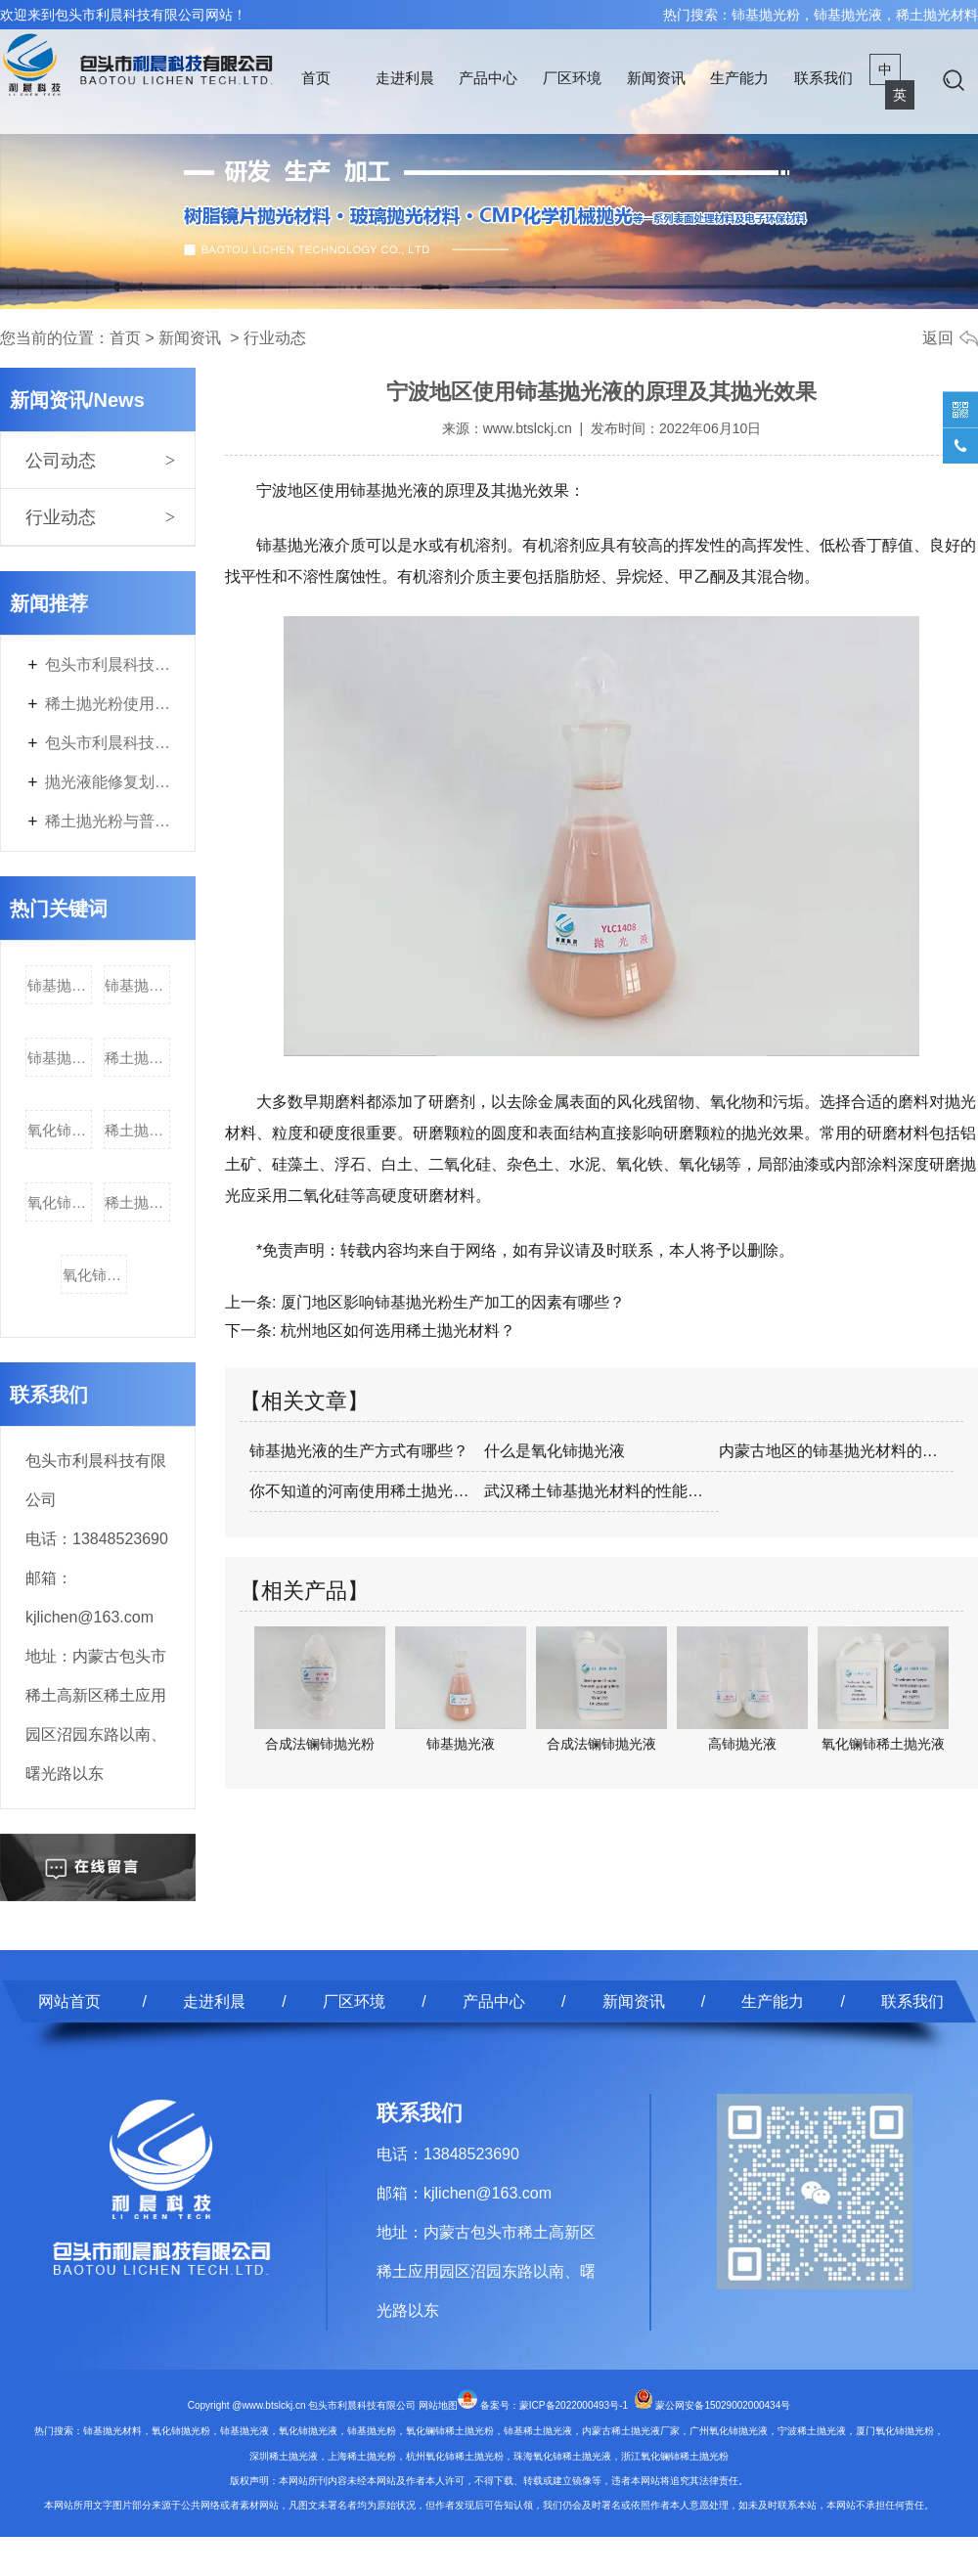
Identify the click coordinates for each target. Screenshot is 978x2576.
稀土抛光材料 (137, 1057)
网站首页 (69, 2001)
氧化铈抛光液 (59, 1130)
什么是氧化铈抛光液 (554, 1451)
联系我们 (823, 77)
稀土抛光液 (137, 1130)
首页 (316, 77)
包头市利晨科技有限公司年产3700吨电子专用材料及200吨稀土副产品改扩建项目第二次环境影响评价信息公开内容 (107, 664)
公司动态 (60, 460)
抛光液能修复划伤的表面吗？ (107, 782)
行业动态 (60, 517)
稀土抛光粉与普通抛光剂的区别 (107, 821)
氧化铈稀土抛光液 (95, 1274)
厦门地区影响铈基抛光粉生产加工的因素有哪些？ (450, 1302)
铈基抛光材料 (59, 1057)
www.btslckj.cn (527, 428)
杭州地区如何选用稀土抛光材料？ (395, 1330)
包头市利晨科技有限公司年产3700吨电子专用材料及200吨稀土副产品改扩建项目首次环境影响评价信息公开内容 (107, 742)
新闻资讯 (656, 77)
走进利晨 (405, 77)
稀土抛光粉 (137, 1202)
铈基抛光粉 (59, 985)
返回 (938, 338)
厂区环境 (572, 77)
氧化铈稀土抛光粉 (59, 1202)
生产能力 (739, 77)
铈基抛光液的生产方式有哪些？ (358, 1451)
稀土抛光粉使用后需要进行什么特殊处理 (107, 703)
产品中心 (488, 77)
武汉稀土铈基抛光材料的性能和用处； (601, 1491)
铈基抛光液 (137, 985)
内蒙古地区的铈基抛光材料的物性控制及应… (836, 1451)
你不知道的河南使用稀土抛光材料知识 (366, 1491)
